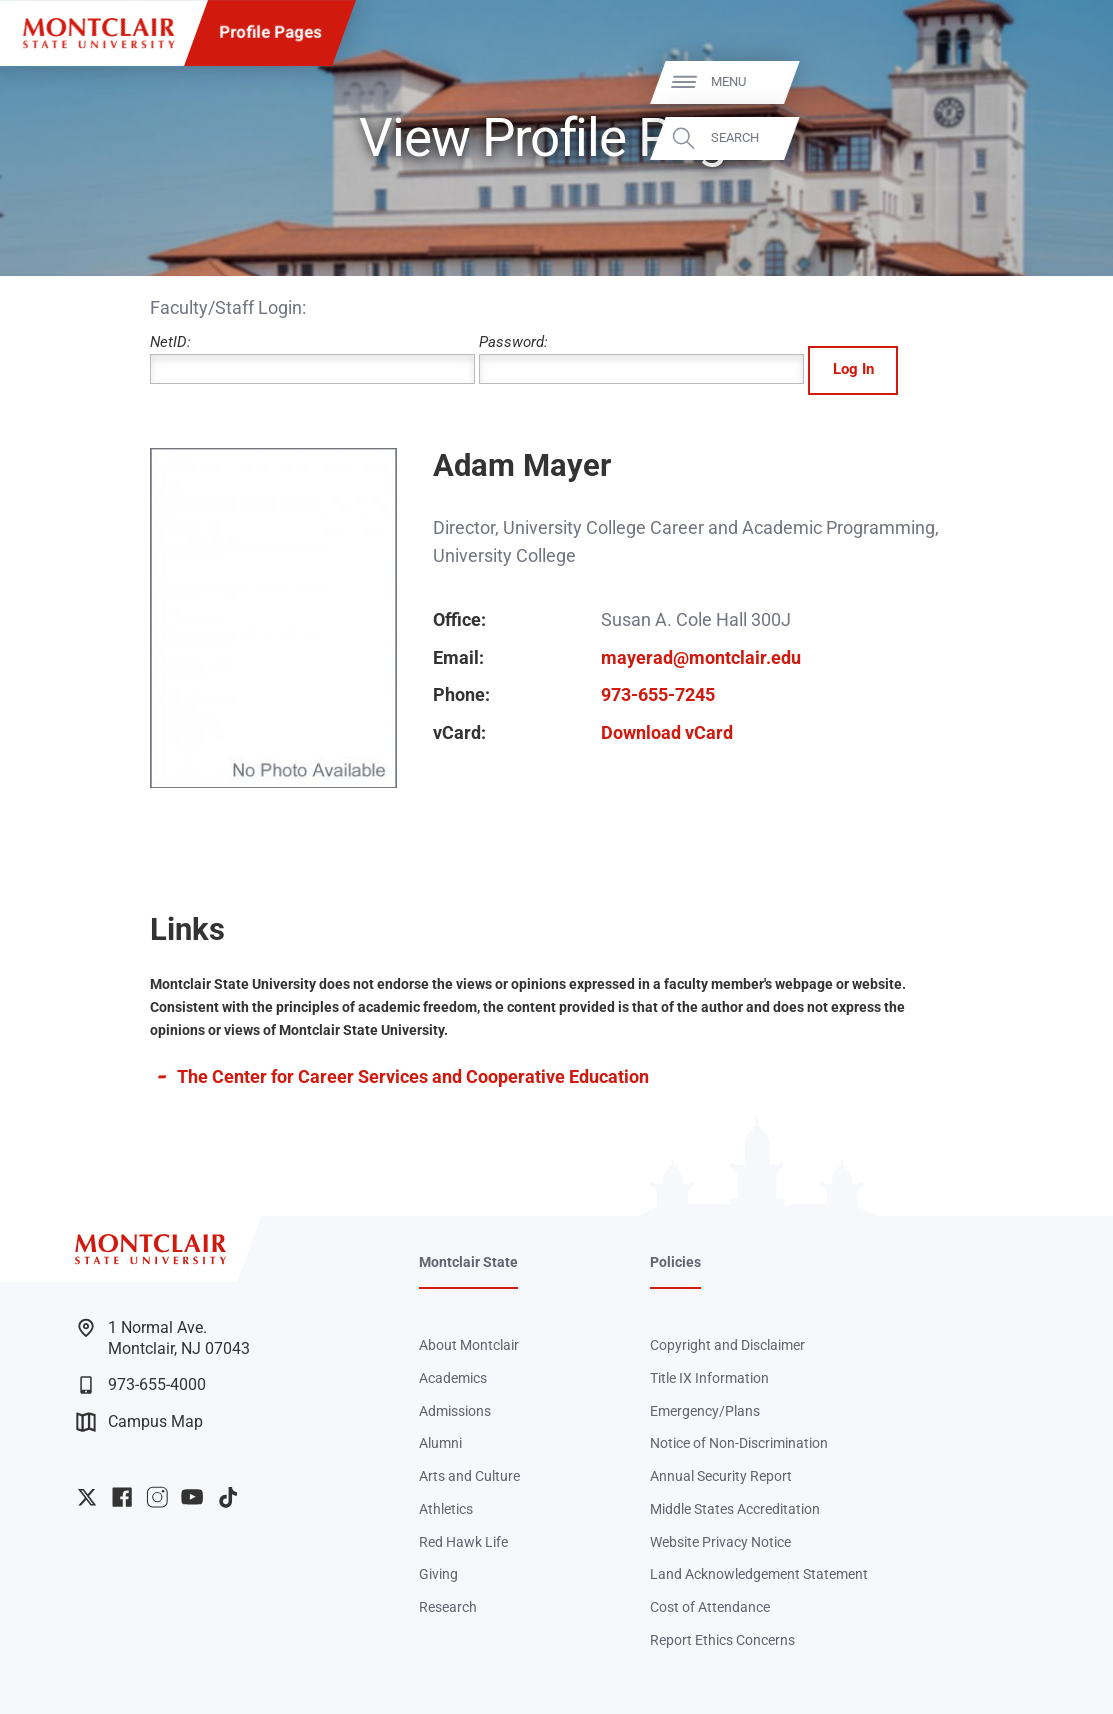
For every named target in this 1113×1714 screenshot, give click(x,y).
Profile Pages (270, 32)
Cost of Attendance (710, 1607)
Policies (675, 1262)
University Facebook (122, 1497)
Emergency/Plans (705, 1411)
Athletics (446, 1509)
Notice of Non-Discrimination (739, 1443)
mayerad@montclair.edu (701, 657)
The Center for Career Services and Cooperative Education (413, 1076)
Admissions (455, 1411)
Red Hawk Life (463, 1542)
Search (1066, 138)
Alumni (440, 1443)
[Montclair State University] (98, 33)
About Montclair (469, 1345)
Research (448, 1607)
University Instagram (157, 1497)
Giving (438, 1574)
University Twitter (87, 1497)
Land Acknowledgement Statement (759, 1574)
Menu (1059, 82)
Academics (453, 1378)
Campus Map (139, 1422)
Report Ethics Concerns (722, 1640)
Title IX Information (709, 1378)
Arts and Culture (469, 1476)
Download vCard (667, 732)
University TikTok (228, 1497)
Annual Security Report (721, 1476)
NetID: (312, 358)
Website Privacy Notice (720, 1542)
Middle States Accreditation (735, 1509)
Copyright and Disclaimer (727, 1345)
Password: (641, 358)
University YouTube (192, 1497)
